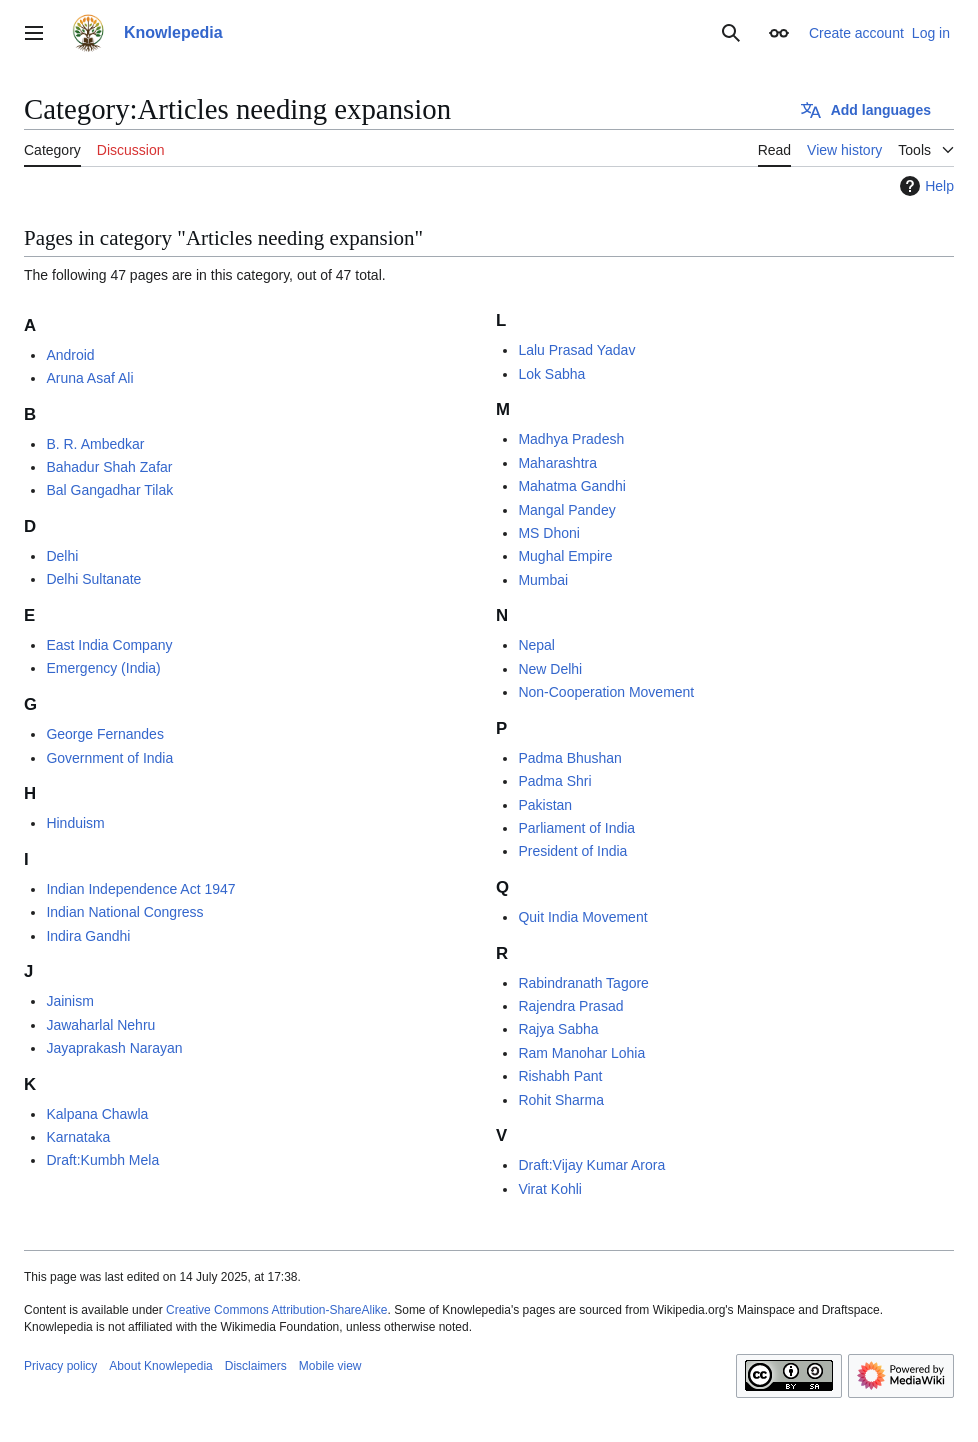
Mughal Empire (565, 556)
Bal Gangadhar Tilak (109, 490)
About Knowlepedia (160, 1366)
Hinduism (75, 823)
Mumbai (543, 580)
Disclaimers (256, 1366)
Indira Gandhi (88, 936)
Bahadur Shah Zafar (109, 467)
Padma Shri (554, 781)
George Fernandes (105, 734)
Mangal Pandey (566, 510)
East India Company (109, 645)
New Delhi (550, 669)
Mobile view (330, 1366)
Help (924, 186)
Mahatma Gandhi (571, 486)
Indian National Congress (124, 912)
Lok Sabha (551, 374)
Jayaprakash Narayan (114, 1048)
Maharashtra (557, 463)
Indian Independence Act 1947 (140, 889)
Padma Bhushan (570, 758)
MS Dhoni (548, 533)
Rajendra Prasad (570, 1006)
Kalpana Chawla (97, 1114)
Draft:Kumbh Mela (102, 1160)
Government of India (109, 758)
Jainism (69, 1001)
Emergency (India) (103, 668)
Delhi (62, 556)
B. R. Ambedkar (95, 444)
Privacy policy (60, 1366)
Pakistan (545, 805)
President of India (572, 851)
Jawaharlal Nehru (100, 1025)
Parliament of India (576, 828)
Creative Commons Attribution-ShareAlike (276, 1310)
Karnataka (78, 1137)
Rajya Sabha (558, 1029)
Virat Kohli (550, 1189)
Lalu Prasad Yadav (576, 350)
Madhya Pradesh (571, 439)
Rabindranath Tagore (583, 983)
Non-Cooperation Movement (606, 692)
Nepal (536, 645)
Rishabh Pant (560, 1076)
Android (70, 355)
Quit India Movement (582, 917)
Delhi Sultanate (93, 579)
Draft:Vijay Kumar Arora (591, 1165)
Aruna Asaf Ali (89, 378)
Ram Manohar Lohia (581, 1053)
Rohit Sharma (561, 1100)
